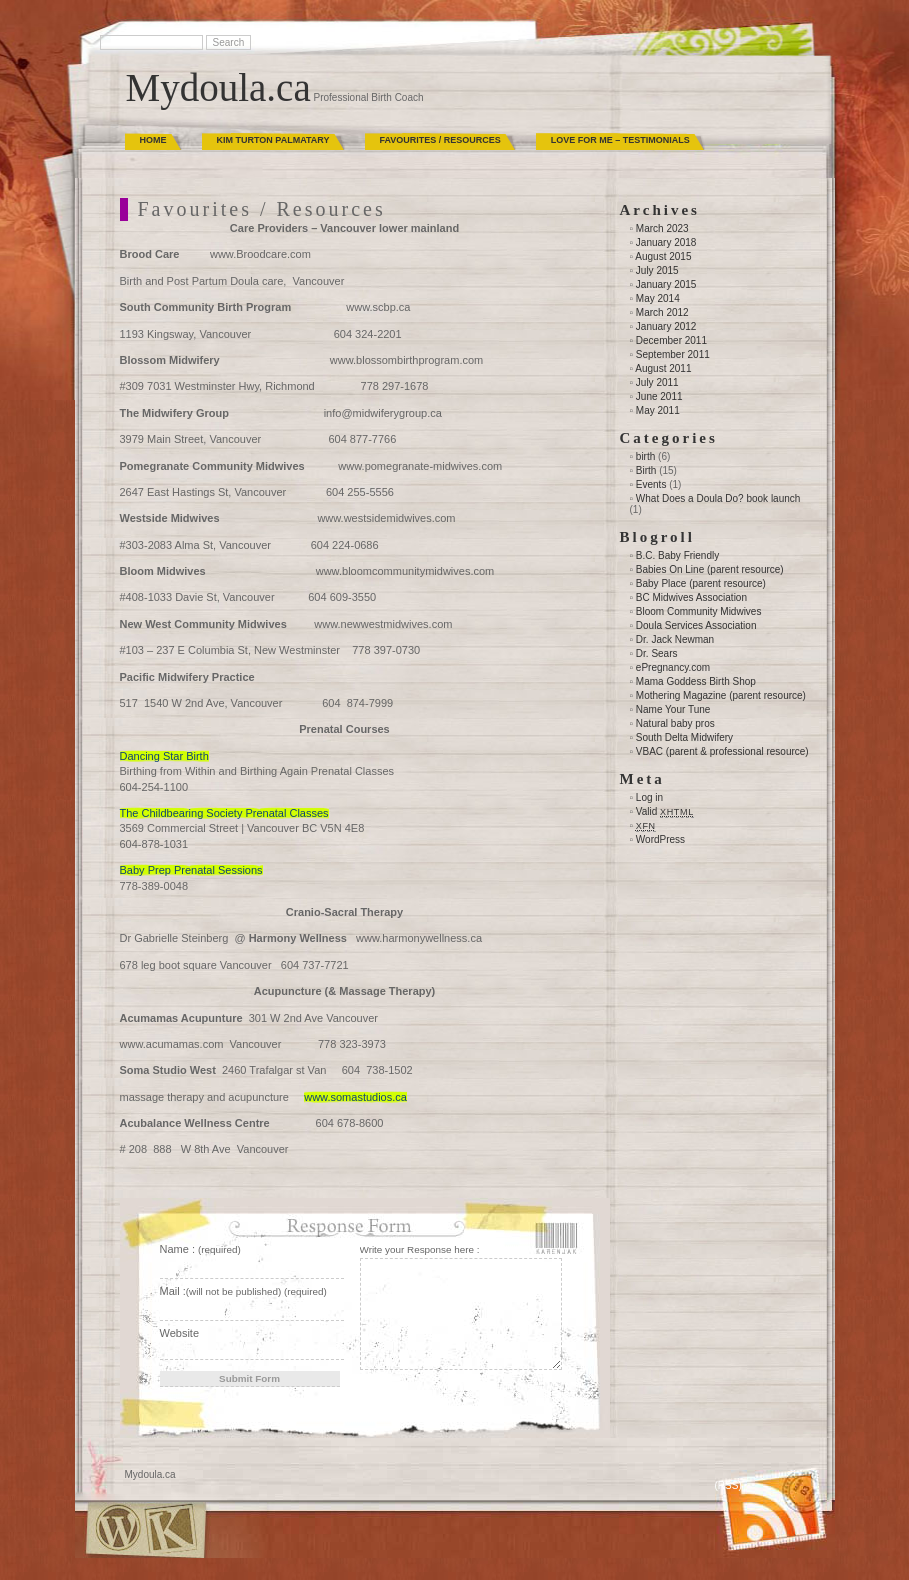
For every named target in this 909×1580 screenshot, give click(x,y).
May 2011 (658, 410)
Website (180, 1333)
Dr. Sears (657, 653)
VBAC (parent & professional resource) (722, 751)
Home (153, 140)
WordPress (660, 839)
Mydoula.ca (218, 87)
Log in (649, 797)
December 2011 (671, 340)
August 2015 (663, 256)
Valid (665, 811)
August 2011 (663, 368)
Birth (646, 470)
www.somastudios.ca (355, 1097)
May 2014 (658, 298)
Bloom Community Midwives (699, 611)
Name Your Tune (673, 709)
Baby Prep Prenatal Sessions (191, 870)
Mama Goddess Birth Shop (696, 681)
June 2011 (659, 396)
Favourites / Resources (440, 140)
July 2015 (657, 270)
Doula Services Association (696, 625)
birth (645, 456)
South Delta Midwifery (684, 737)
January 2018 (666, 242)
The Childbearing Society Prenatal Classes (224, 813)
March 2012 (662, 312)
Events (651, 484)
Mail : (243, 1291)
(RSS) (728, 1485)
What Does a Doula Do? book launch (718, 498)
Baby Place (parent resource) (701, 583)
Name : (200, 1249)
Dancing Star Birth (164, 756)
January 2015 (666, 284)
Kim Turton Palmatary (273, 140)
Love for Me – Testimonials (620, 140)
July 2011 (657, 382)
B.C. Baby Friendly (677, 555)
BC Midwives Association (691, 597)
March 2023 (662, 228)
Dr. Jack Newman (675, 639)
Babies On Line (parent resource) (710, 569)
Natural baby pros (675, 723)
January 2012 (666, 326)
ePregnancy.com (673, 667)
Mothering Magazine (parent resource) (721, 695)
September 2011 (673, 354)
